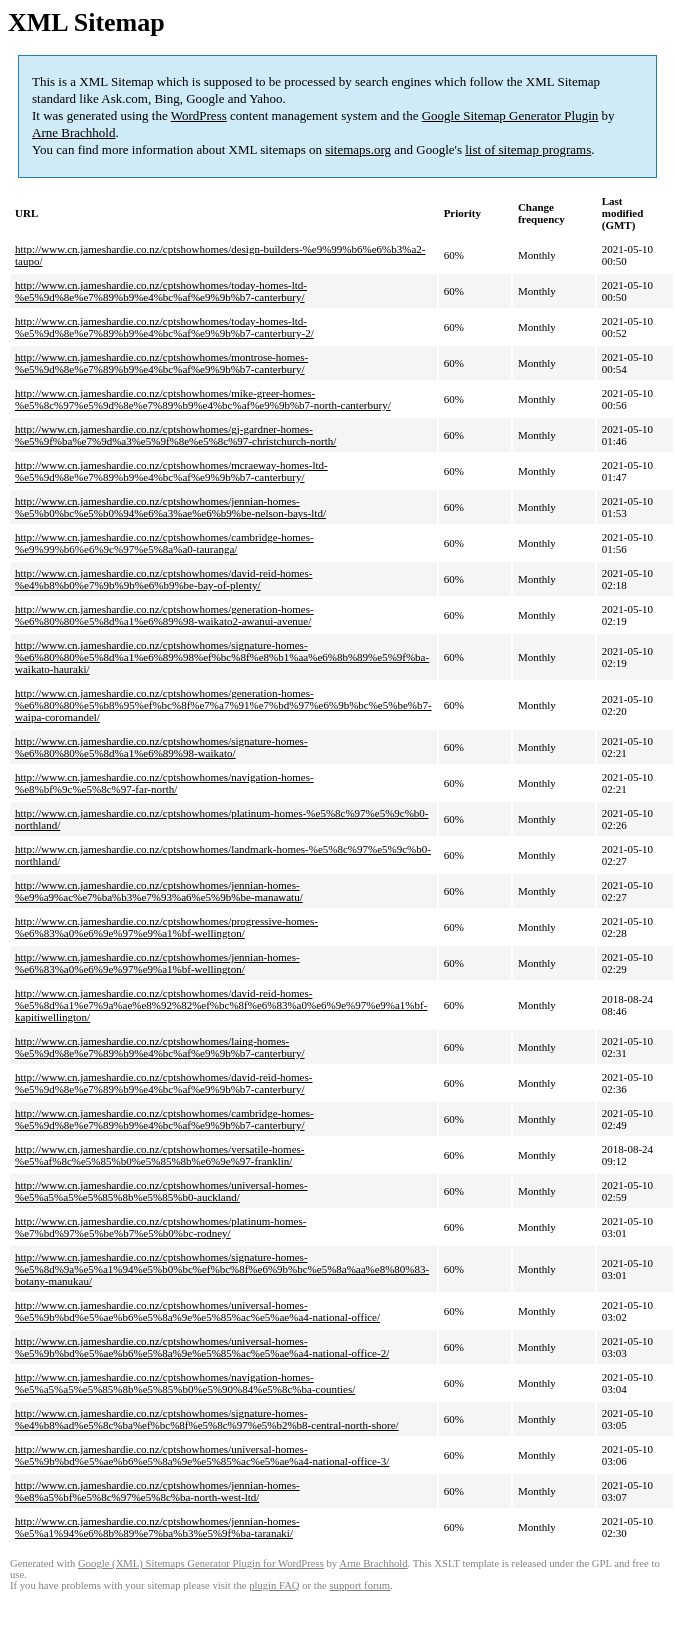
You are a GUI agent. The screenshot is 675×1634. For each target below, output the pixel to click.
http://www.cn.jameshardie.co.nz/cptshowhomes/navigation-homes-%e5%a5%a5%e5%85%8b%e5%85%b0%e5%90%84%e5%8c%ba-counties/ (185, 1383)
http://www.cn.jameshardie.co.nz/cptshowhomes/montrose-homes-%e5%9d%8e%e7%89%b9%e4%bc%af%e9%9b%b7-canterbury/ (161, 363)
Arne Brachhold (73, 132)
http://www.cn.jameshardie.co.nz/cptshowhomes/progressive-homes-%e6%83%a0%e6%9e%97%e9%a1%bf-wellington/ (166, 927)
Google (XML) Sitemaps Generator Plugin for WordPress (201, 1563)
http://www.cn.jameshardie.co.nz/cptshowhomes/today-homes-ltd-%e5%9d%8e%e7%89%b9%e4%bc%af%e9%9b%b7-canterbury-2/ (164, 327)
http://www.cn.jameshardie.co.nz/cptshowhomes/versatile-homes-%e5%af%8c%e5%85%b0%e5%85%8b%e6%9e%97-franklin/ (160, 1155)
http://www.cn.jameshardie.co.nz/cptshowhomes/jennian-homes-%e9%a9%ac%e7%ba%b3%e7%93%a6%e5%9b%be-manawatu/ (159, 891)
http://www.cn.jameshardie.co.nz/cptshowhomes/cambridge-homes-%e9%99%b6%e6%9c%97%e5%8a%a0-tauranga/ (164, 543)
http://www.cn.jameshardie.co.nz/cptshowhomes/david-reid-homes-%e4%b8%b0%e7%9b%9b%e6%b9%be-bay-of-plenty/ (163, 579)
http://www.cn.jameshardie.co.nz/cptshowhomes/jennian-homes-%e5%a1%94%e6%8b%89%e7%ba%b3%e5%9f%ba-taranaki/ (157, 1527)
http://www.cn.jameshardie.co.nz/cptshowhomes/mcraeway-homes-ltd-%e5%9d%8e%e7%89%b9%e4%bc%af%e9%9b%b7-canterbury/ (171, 471)
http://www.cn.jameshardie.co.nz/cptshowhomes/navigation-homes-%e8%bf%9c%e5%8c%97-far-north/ (164, 783)
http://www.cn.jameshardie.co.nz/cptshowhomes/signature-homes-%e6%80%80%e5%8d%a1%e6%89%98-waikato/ (161, 747)
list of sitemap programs (528, 149)
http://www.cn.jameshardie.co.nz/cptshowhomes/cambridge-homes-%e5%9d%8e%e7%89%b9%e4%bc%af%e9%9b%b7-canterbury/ (164, 1119)
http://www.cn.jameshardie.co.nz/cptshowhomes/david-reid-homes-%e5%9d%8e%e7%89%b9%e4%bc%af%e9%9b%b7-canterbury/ (163, 1083)
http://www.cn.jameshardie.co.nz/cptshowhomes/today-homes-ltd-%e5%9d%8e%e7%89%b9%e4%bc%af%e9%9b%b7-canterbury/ (161, 291)
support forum (359, 1585)
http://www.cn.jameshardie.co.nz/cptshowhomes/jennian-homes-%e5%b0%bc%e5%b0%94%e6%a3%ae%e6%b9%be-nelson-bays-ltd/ (170, 507)
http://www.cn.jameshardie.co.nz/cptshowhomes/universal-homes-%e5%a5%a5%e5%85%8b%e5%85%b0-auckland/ (161, 1191)
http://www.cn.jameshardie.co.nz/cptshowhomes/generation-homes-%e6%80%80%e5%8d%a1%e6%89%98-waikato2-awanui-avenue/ (164, 615)
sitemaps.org (358, 149)
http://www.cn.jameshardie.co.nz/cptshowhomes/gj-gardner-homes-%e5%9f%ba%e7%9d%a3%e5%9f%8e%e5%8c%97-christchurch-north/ (175, 435)
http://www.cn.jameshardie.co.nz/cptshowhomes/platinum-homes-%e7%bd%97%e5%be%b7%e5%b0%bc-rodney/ (160, 1227)
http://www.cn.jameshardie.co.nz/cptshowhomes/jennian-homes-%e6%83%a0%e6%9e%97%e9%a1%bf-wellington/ (157, 963)
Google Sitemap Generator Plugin (510, 115)
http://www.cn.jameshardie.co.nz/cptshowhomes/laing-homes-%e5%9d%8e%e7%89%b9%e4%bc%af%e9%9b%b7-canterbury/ (160, 1047)
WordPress (199, 115)
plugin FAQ (274, 1585)
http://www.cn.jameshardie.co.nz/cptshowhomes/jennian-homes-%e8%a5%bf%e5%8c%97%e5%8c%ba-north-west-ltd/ (157, 1491)
